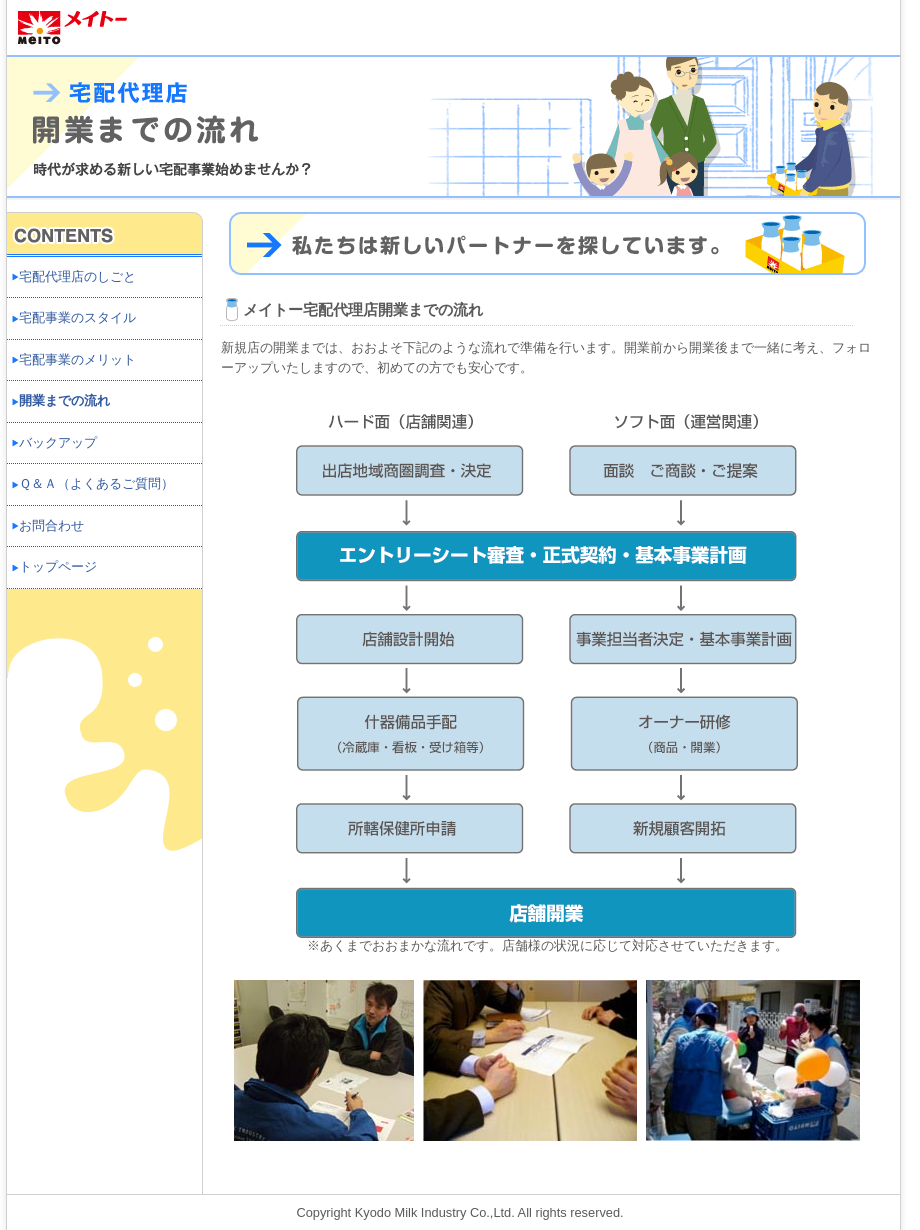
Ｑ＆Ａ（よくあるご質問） (96, 483)
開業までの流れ (64, 400)
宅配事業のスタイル (77, 317)
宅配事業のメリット (77, 359)
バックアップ (58, 442)
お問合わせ (51, 525)
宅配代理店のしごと (77, 276)
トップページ (58, 566)
